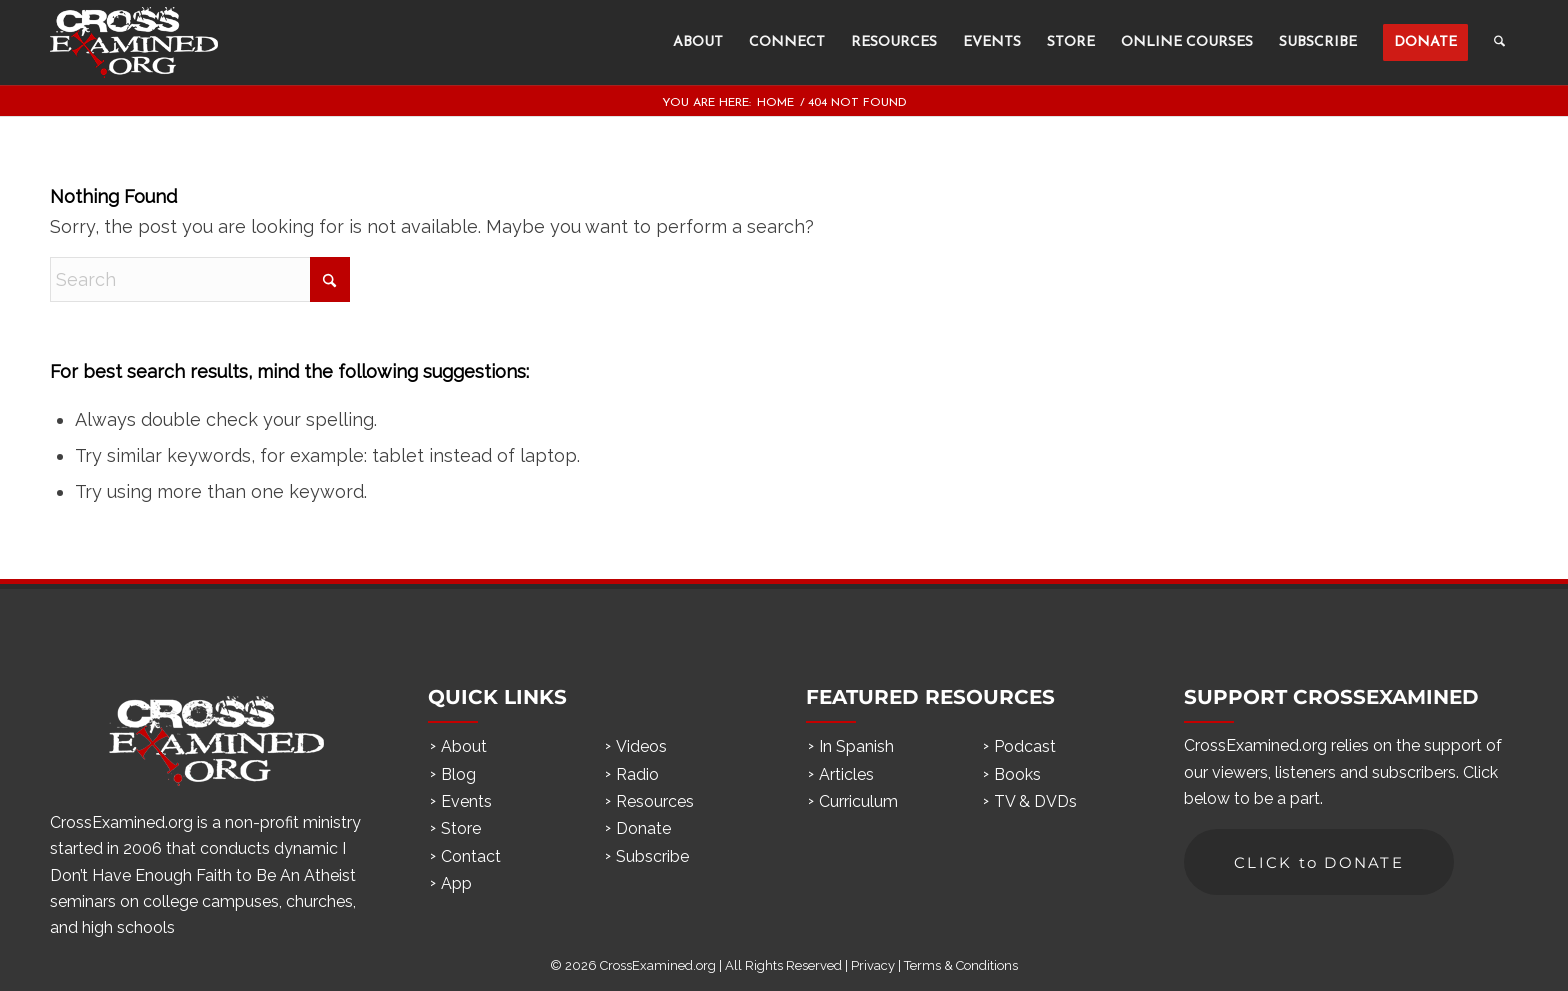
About (464, 746)
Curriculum (858, 801)
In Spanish (856, 746)
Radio (637, 774)
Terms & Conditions (961, 965)
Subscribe (652, 856)
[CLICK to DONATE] (1319, 862)
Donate (643, 828)
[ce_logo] (134, 42)
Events (466, 801)
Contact (471, 856)
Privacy (873, 965)
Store (461, 828)
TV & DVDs (1035, 801)
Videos (641, 746)
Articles (846, 774)
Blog (458, 774)
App (456, 883)
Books (1017, 774)
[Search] (1499, 42)
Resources (655, 801)
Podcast (1025, 746)
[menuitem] (698, 42)
